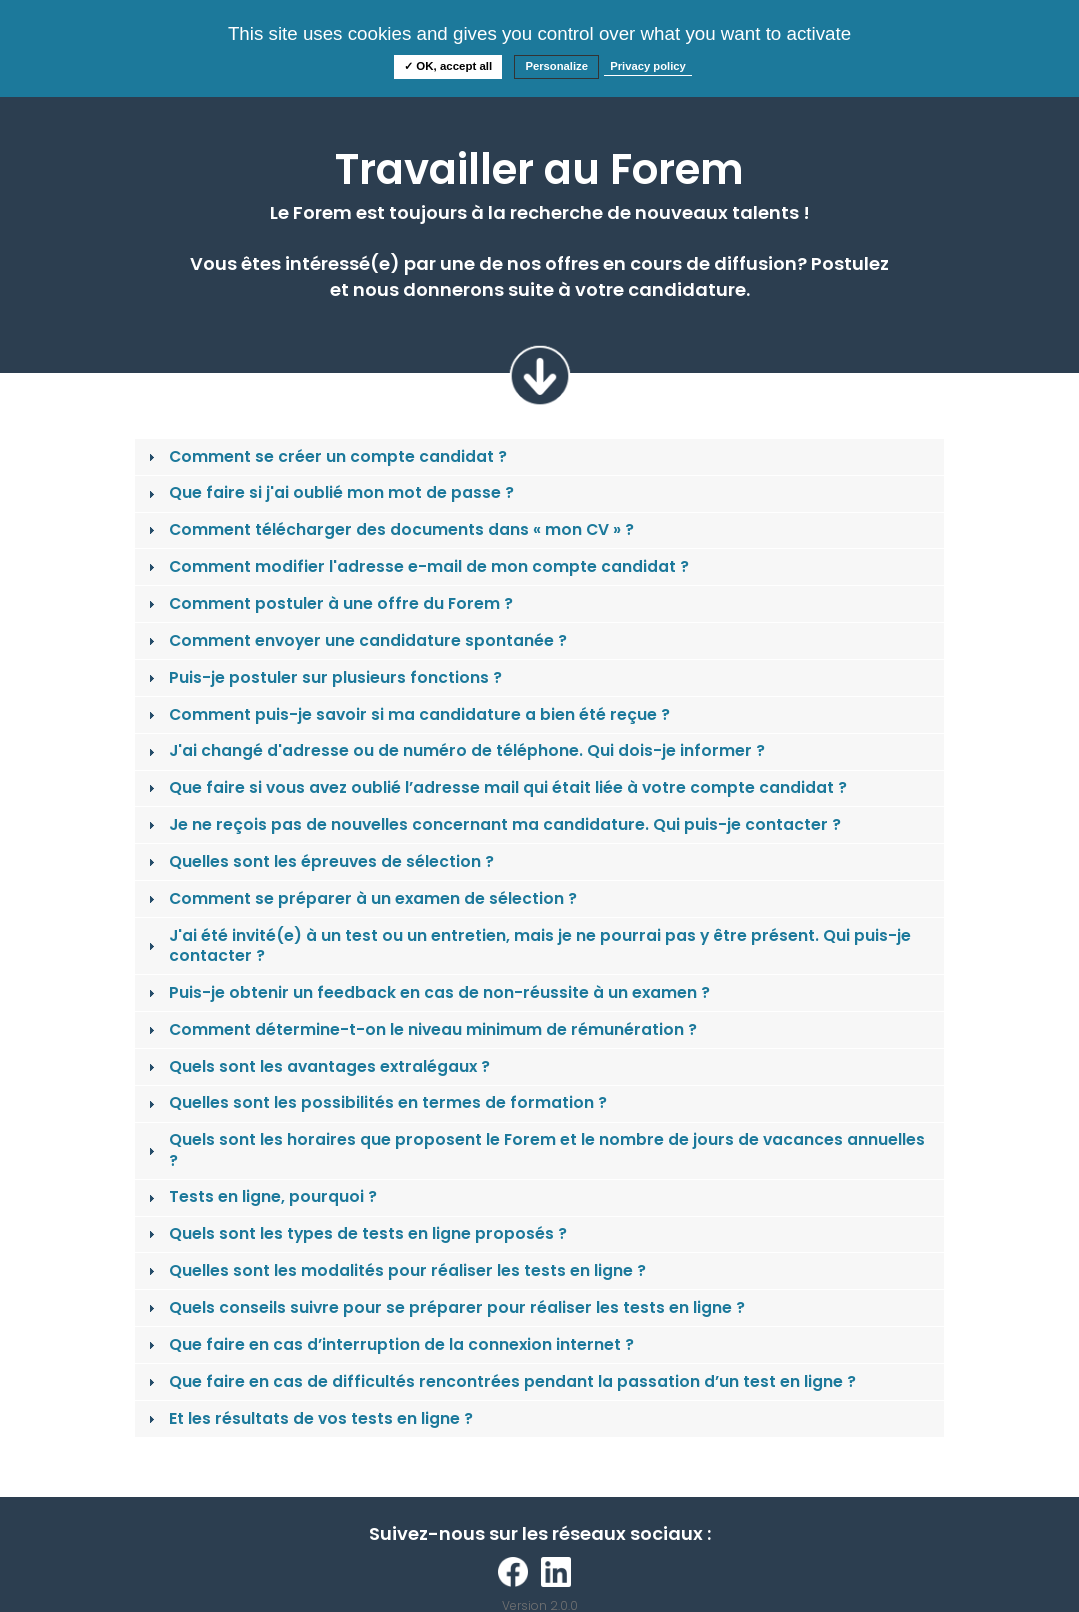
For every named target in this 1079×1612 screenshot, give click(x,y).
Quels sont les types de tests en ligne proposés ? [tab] (355, 1233)
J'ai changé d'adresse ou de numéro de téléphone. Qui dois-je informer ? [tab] (454, 750)
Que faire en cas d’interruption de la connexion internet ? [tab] (389, 1344)
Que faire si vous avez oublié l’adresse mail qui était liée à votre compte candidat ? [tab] (495, 787)
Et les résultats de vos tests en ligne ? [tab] (308, 1418)
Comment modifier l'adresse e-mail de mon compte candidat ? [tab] (416, 566)
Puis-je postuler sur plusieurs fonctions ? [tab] (323, 677)
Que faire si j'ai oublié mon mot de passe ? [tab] (329, 492)
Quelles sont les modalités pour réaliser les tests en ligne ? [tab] (395, 1270)
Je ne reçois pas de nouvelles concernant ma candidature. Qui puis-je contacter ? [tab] (492, 824)
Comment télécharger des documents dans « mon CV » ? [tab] (389, 529)
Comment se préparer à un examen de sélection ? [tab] (360, 898)
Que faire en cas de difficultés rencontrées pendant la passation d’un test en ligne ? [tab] (500, 1381)
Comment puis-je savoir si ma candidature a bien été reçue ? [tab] (407, 714)
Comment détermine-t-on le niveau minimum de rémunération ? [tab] (420, 1029)
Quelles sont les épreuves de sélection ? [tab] (319, 861)
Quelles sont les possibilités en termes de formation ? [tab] (375, 1102)
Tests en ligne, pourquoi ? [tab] (260, 1196)
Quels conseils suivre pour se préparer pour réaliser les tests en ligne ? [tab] (444, 1307)
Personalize (556, 66)
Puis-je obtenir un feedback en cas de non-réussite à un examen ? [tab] (427, 992)
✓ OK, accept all (448, 66)
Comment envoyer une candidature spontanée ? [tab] (355, 640)
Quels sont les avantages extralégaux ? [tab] (317, 1066)
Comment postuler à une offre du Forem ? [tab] (328, 603)
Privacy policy (648, 66)
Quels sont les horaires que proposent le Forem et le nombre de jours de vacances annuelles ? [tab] (534, 1149)
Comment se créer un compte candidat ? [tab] (325, 456)
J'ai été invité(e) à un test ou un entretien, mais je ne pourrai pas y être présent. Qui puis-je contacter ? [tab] (527, 945)
